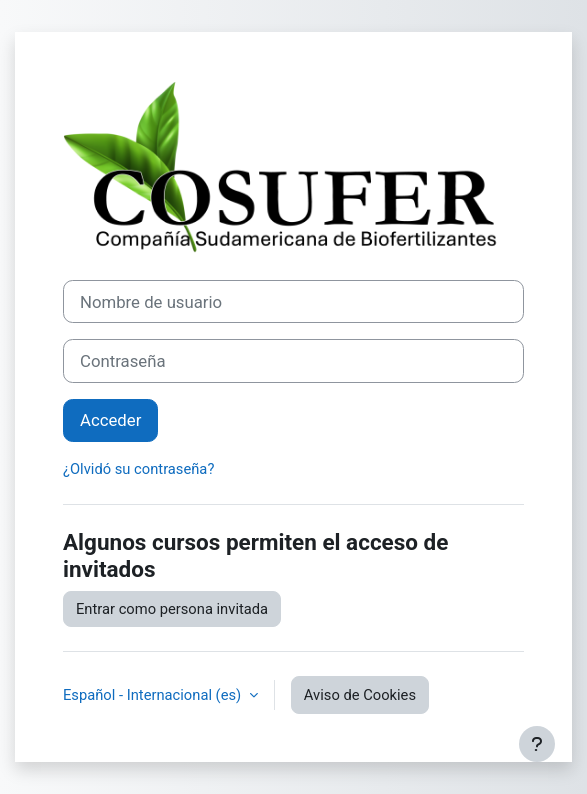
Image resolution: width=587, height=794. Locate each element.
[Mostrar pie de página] (537, 744)
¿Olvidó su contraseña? (138, 469)
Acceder (110, 420)
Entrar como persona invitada (172, 609)
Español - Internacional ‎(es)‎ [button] (154, 695)
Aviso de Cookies (360, 695)
